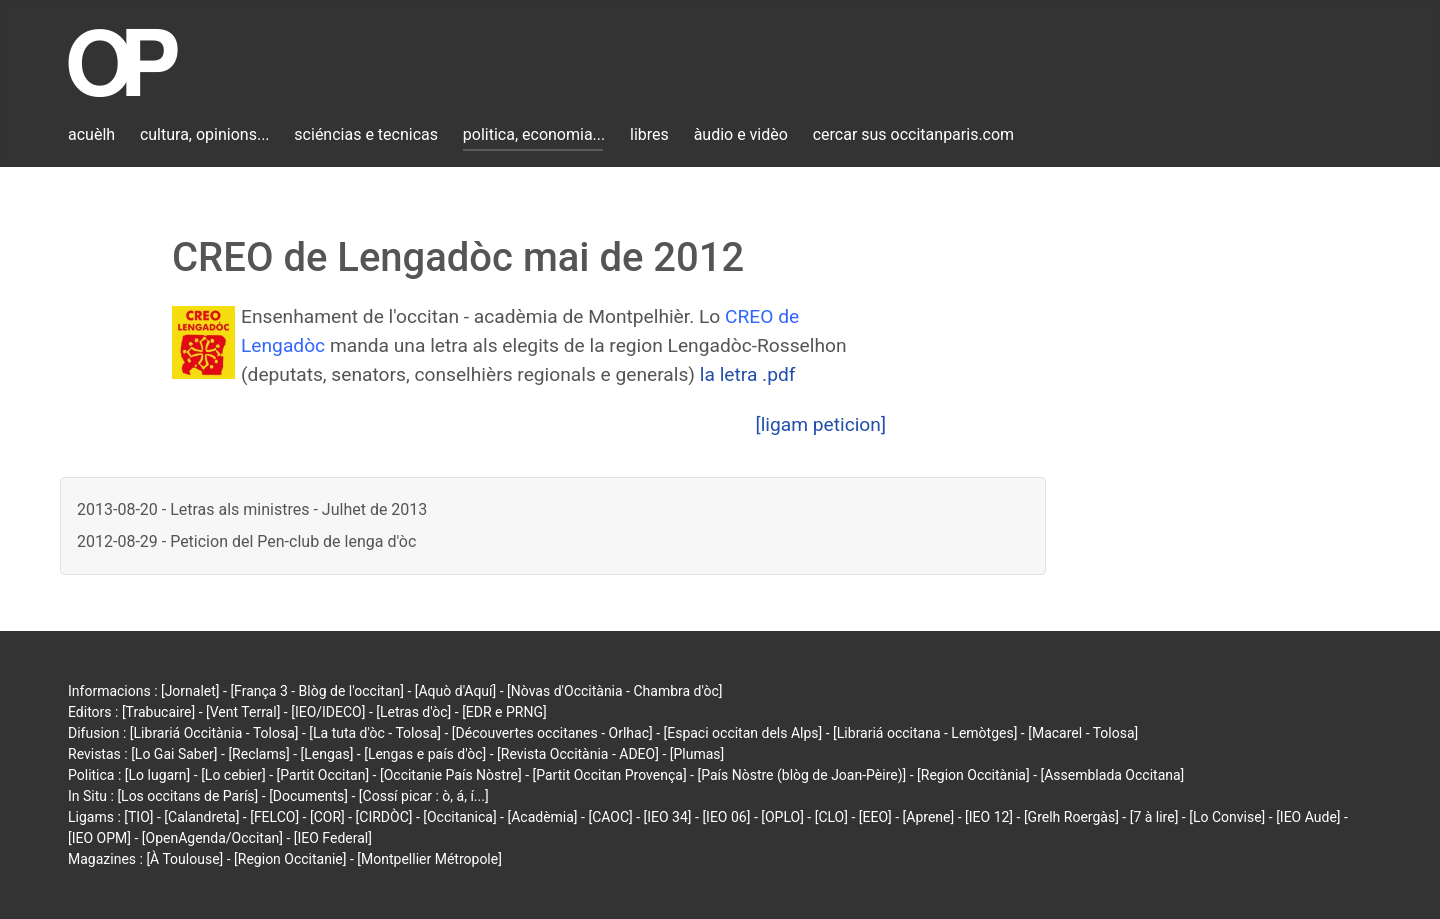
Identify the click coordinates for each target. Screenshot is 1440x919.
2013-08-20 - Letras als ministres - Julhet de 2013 (252, 509)
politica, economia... (534, 134)
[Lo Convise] (1227, 817)
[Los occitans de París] (187, 796)
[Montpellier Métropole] (429, 859)
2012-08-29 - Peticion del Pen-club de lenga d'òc (246, 541)
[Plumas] (697, 754)
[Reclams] (258, 754)
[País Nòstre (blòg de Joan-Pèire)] (801, 775)
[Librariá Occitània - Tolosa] (214, 733)
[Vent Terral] (243, 712)
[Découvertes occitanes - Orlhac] (552, 733)
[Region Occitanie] (290, 859)
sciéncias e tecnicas (366, 134)
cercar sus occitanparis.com (913, 134)
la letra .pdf (748, 374)
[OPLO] (782, 817)
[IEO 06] (726, 817)
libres (649, 134)
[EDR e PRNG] (504, 712)
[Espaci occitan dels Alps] (743, 733)
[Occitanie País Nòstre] (451, 775)
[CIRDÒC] (384, 817)
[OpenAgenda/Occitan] (212, 838)
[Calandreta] (201, 817)
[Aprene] (929, 817)
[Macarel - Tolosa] (1083, 733)
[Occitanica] (459, 817)
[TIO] (138, 817)
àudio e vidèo (741, 134)
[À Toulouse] (184, 859)
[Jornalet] (190, 691)
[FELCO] (274, 817)
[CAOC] (610, 817)
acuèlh (91, 134)
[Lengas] (327, 754)
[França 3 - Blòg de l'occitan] (317, 691)
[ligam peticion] (821, 424)
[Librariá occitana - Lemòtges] (925, 733)
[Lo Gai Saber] (174, 754)
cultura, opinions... (205, 134)
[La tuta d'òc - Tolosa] (375, 733)
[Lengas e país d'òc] (425, 754)
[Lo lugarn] (158, 775)
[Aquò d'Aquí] (455, 691)
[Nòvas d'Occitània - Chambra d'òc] (614, 691)
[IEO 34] (668, 817)
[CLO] (831, 817)
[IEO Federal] (333, 838)
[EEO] (875, 817)
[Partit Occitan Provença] (609, 775)
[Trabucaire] (158, 712)
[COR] (327, 817)
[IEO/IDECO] (328, 712)
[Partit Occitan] (323, 775)
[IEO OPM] (99, 838)
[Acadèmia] (542, 817)
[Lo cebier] (233, 775)
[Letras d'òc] (413, 712)
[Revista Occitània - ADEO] (578, 754)
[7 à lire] (1154, 817)
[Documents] (308, 796)
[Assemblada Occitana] (1113, 775)
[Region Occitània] (973, 775)
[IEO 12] (989, 817)
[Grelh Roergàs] (1071, 817)
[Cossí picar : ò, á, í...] (424, 796)
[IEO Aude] (1308, 817)
